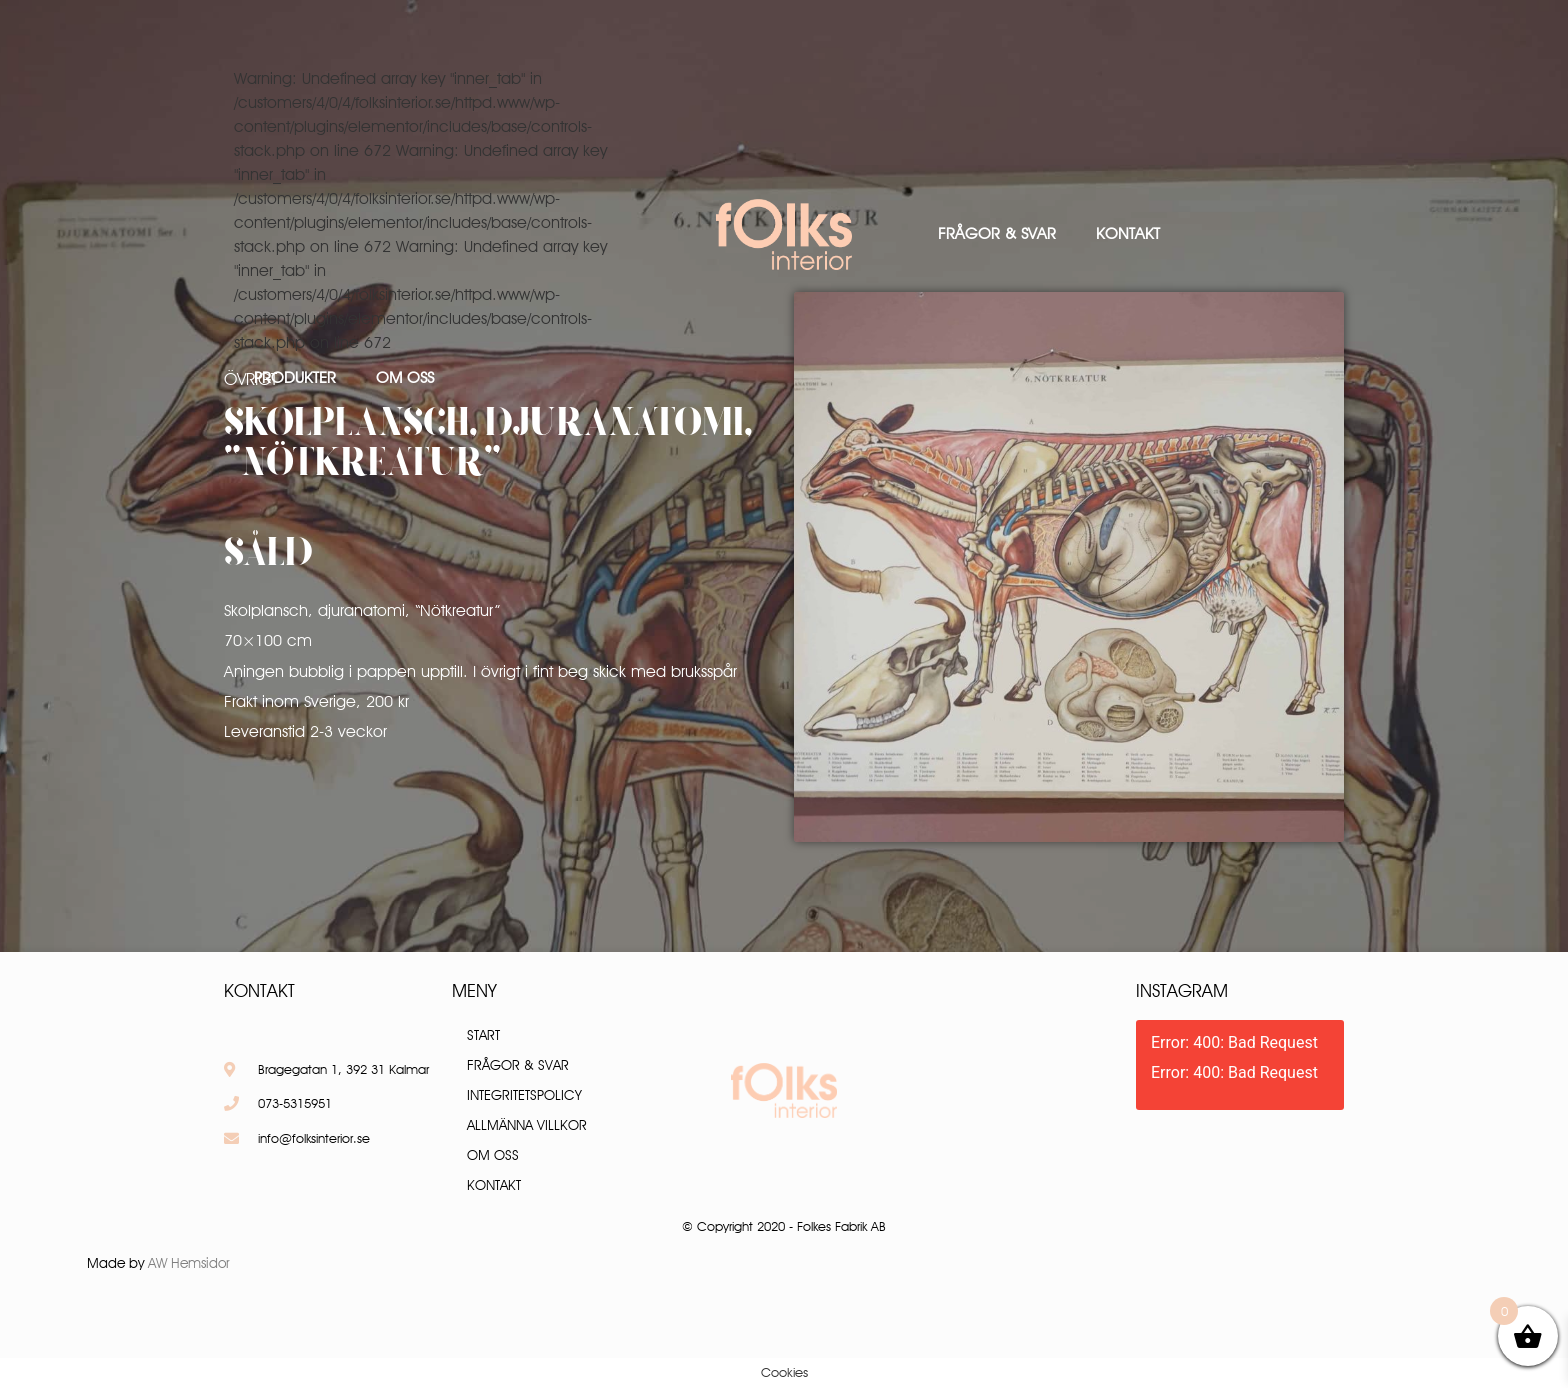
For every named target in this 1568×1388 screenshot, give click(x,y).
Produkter (295, 377)
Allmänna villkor (527, 1125)
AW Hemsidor (189, 1263)
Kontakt (1128, 233)
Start (483, 1035)
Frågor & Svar (997, 233)
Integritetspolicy (524, 1095)
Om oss (405, 377)
